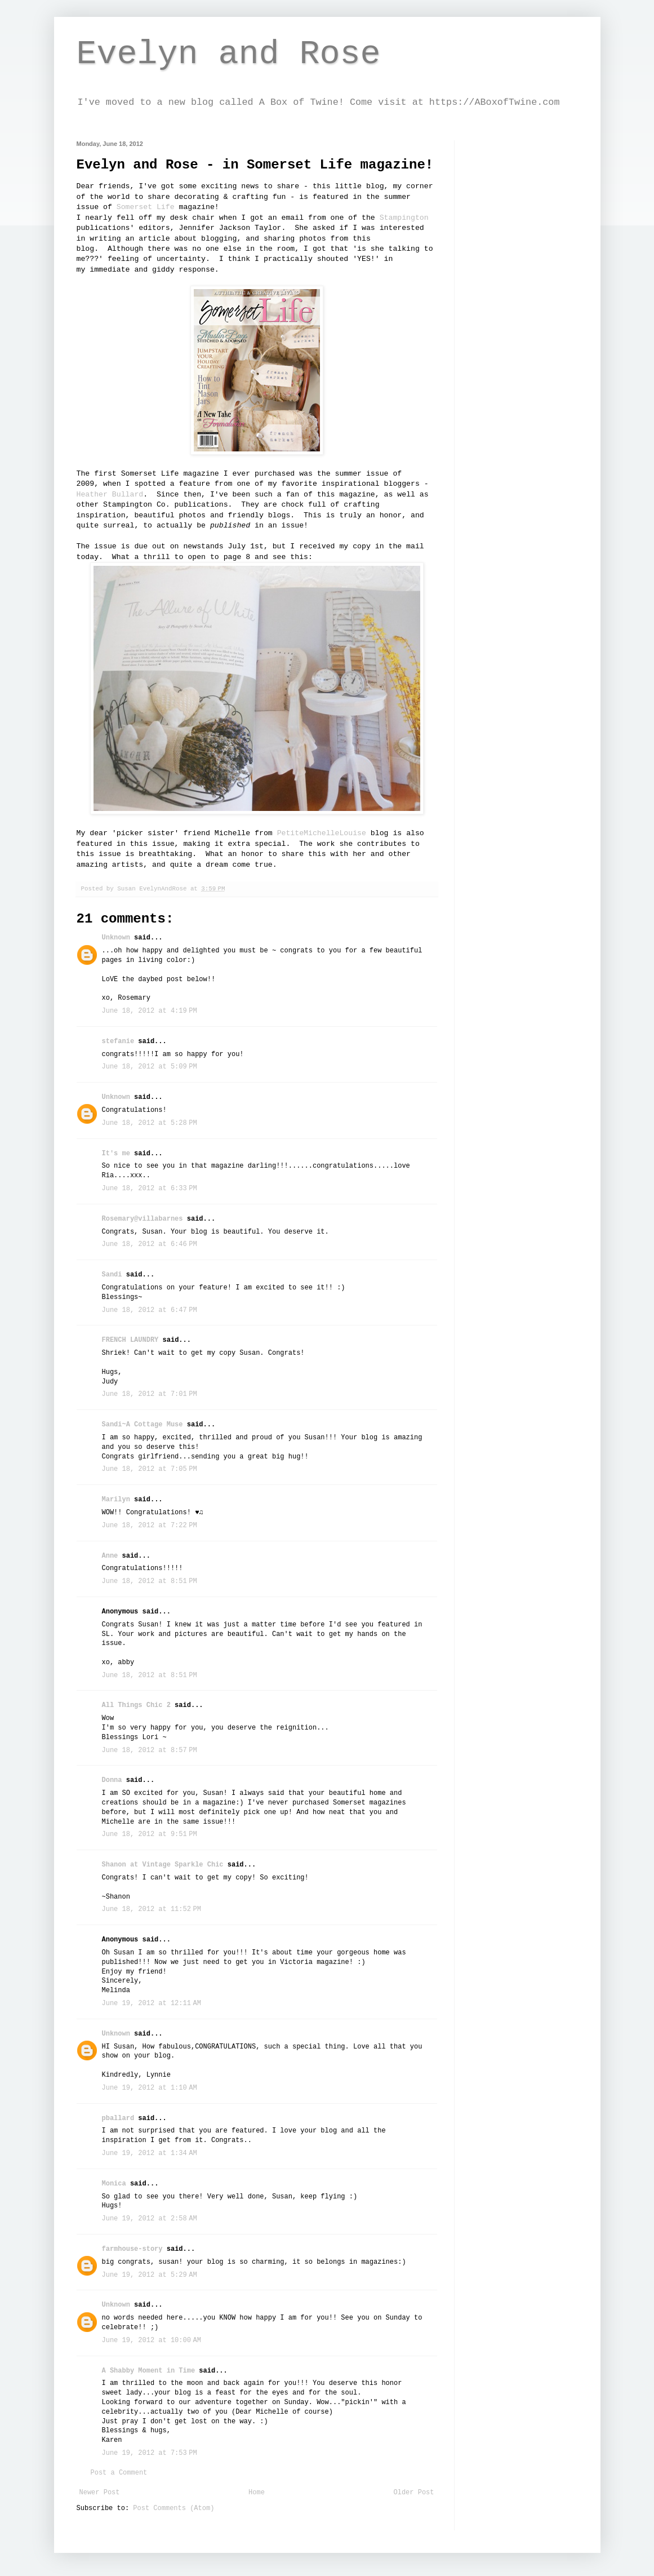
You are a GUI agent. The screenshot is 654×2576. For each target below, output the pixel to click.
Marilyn (116, 1500)
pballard (118, 2118)
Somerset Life (146, 207)
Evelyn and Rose (229, 54)
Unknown (116, 938)
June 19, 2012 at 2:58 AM (149, 2219)
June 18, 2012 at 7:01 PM (149, 1394)
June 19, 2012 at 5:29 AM (149, 2275)
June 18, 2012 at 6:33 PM (149, 1188)
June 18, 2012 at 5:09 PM (149, 1067)
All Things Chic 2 (136, 1705)
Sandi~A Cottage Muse (142, 1425)
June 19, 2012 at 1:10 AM (149, 2088)
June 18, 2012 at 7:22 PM (149, 1525)
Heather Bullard (110, 494)
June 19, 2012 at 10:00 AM (151, 2340)
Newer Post (99, 2493)
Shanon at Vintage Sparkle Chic (163, 1865)
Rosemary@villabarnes (142, 1219)
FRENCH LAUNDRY (130, 1340)
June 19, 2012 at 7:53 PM (149, 2453)
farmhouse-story (132, 2249)
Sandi (112, 1275)
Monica (114, 2184)
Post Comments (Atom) (173, 2508)
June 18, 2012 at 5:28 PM (149, 1123)
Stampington (404, 218)
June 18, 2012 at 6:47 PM (149, 1310)
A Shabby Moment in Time (148, 2371)
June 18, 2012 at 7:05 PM (149, 1469)
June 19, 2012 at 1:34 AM (149, 2153)
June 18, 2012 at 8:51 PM (149, 1581)
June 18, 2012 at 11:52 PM (151, 1909)
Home (256, 2493)
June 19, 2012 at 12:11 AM (151, 2003)
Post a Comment (119, 2473)
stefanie (118, 1041)
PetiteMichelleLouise (321, 833)
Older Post (413, 2493)
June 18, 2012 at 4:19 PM (149, 1011)
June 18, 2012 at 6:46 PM (149, 1244)
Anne (110, 1556)
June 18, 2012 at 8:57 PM (149, 1750)
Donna (112, 1780)
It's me (116, 1154)
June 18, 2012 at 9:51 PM (149, 1834)
